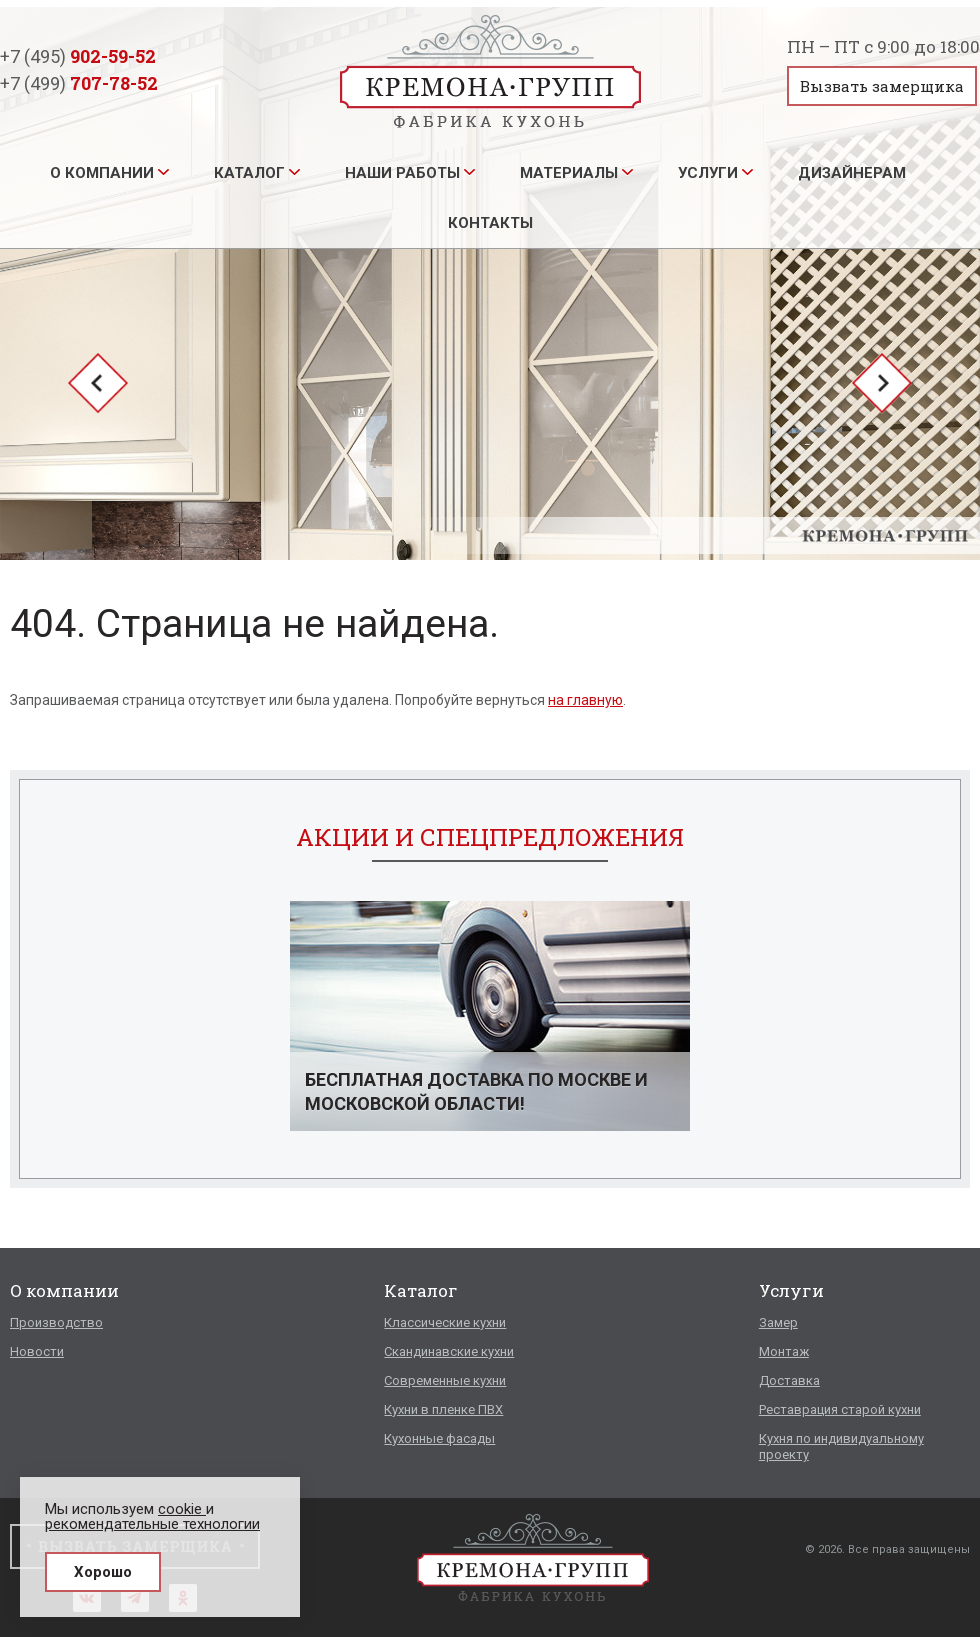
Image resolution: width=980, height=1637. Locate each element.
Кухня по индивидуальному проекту (841, 1446)
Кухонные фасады (439, 1438)
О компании (102, 173)
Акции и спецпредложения (490, 837)
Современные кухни (445, 1380)
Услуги (708, 173)
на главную (585, 700)
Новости (37, 1351)
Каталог (249, 173)
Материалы (569, 173)
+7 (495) (78, 56)
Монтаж (784, 1351)
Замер (778, 1322)
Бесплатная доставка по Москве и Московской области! (476, 1091)
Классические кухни (445, 1322)
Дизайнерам (852, 173)
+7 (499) (79, 83)
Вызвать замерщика (882, 86)
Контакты (490, 223)
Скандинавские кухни (449, 1351)
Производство (56, 1322)
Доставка (789, 1380)
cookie (182, 1509)
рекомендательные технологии (152, 1524)
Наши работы (402, 173)
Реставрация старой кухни (840, 1409)
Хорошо (103, 1572)
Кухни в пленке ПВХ (443, 1409)
